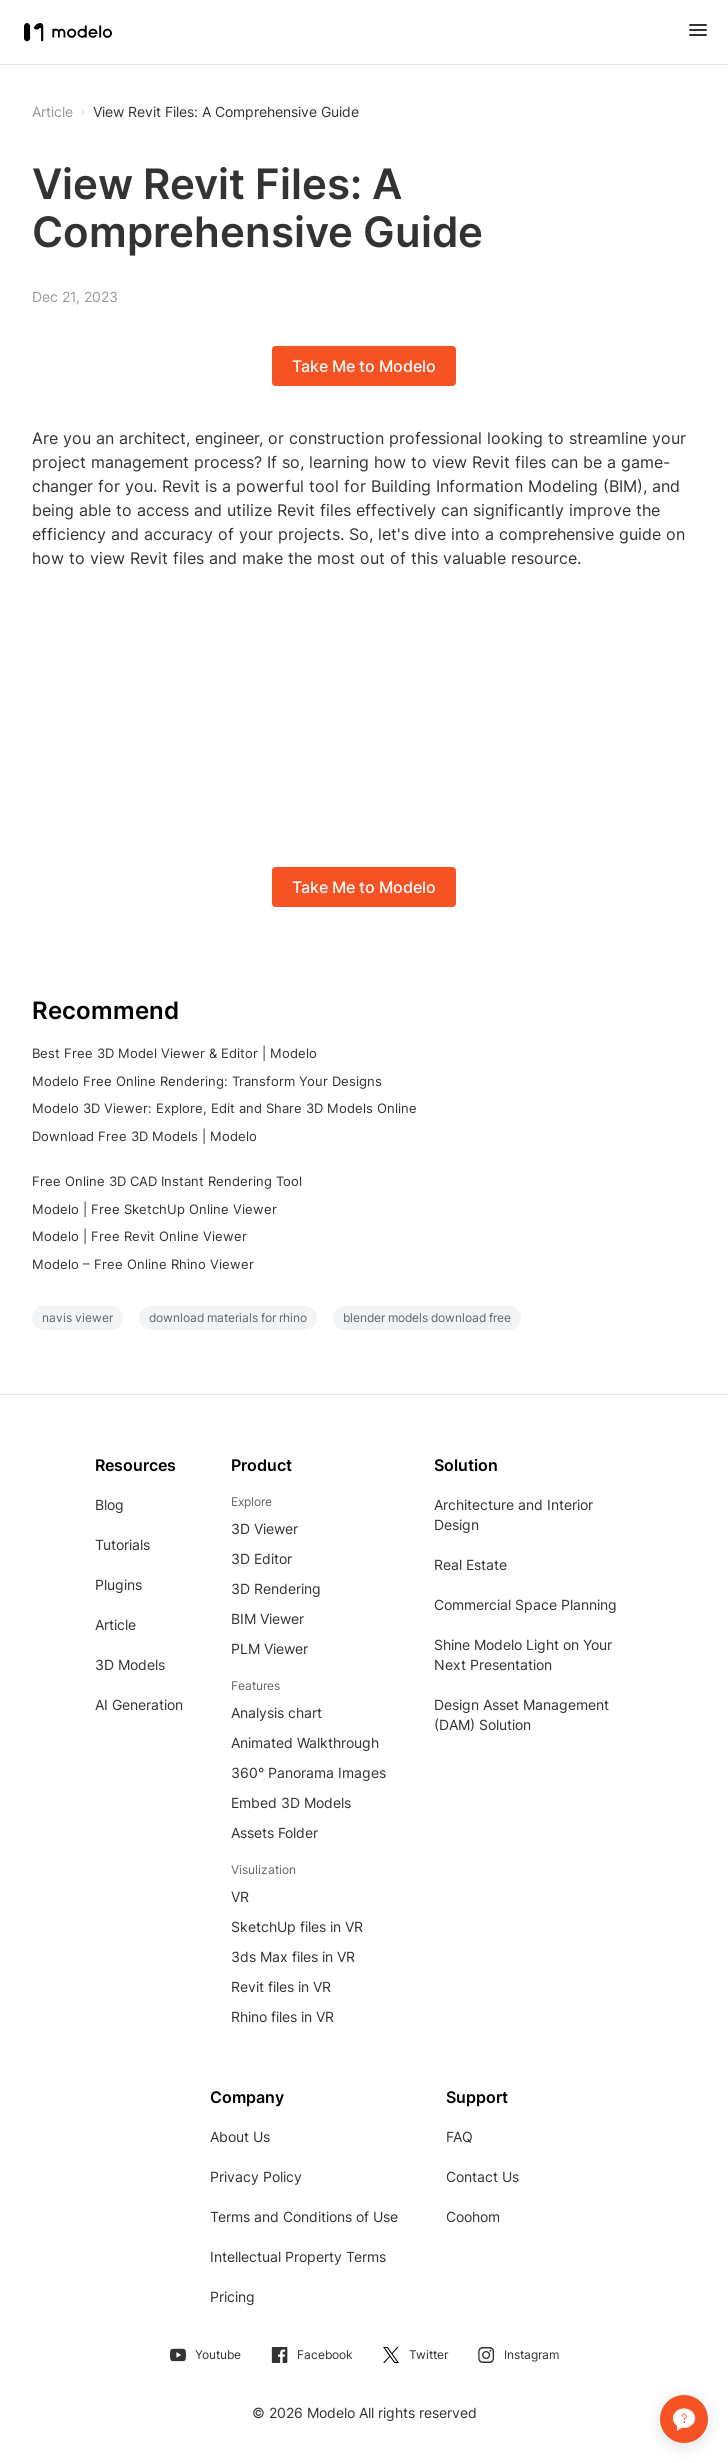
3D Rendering (276, 1588)
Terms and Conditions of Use (304, 2216)
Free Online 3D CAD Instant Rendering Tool (167, 1181)
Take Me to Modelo (364, 366)
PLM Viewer (269, 1648)
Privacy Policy (256, 2176)
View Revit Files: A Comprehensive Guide (226, 112)
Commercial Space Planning (525, 1604)
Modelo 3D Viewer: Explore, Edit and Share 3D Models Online (224, 1108)
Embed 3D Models (291, 1802)
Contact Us (482, 2176)
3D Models (130, 1664)
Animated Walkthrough (305, 1742)
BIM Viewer (267, 1618)
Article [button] (52, 112)
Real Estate (470, 1564)
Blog (109, 1504)
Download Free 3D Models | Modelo (144, 1136)
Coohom (473, 2216)
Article (115, 1624)
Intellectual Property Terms (298, 2256)
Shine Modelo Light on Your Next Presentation (523, 1654)
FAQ (459, 2136)
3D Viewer (264, 1528)
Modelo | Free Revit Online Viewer (139, 1236)
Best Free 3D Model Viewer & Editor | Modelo (174, 1053)
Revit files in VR (281, 1986)
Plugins (118, 1584)
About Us (240, 2136)
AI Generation (139, 1704)
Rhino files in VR (282, 2016)
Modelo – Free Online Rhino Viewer (143, 1264)
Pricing (232, 2296)
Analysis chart (276, 1712)
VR (240, 1896)
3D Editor (261, 1558)
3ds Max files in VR (293, 1956)
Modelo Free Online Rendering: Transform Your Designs (207, 1081)
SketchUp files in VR (297, 1926)
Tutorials (122, 1544)
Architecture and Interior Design (513, 1514)
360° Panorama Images (308, 1772)
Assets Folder (274, 1832)
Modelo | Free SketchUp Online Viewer (154, 1209)
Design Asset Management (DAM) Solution (521, 1714)
